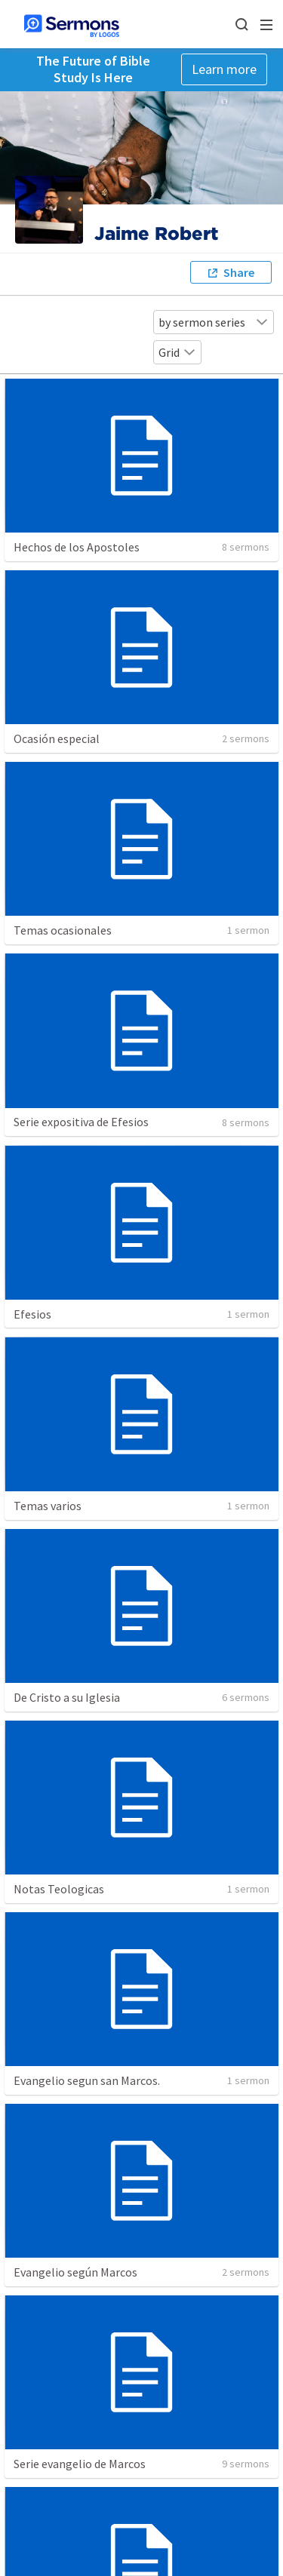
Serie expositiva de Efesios (81, 1121)
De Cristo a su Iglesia (67, 1697)
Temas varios (48, 1505)
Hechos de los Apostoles (77, 546)
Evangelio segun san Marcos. (87, 2080)
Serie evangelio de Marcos (80, 2463)
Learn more (224, 69)
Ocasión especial (57, 738)
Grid (177, 352)
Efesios (32, 1314)
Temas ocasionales (63, 930)
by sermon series (213, 322)
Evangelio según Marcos (75, 2272)
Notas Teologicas (59, 1888)
